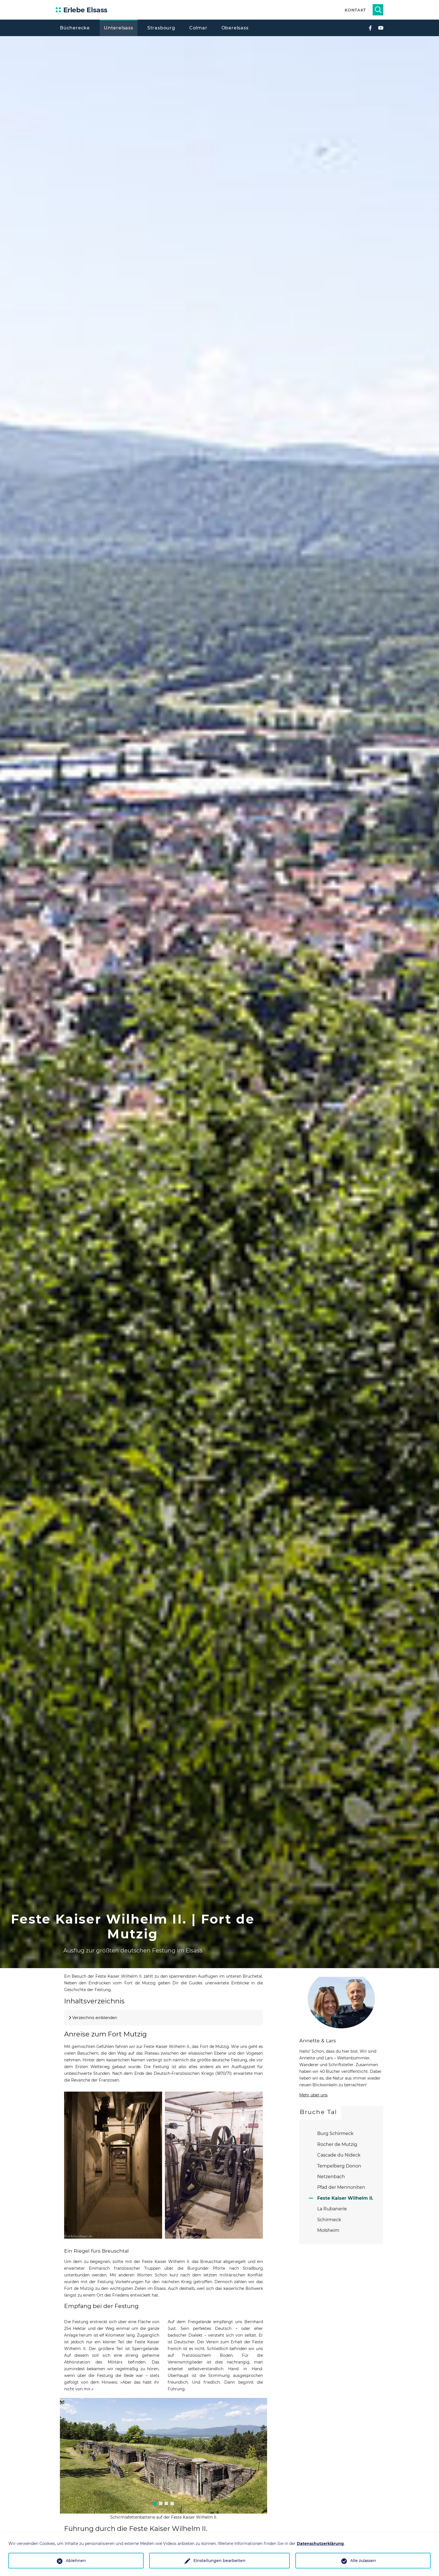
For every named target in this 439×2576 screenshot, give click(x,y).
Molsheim (328, 2230)
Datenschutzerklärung (320, 2543)
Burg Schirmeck (335, 2133)
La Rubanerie (332, 2208)
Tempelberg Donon (339, 2166)
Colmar (198, 28)
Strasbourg (161, 28)
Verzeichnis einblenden (94, 2017)
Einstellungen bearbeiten (219, 2560)
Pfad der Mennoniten (341, 2187)
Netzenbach (331, 2176)
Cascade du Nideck (339, 2155)
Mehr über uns (313, 2094)
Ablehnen (76, 2560)
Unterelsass (118, 28)
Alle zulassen (363, 2560)
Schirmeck (329, 2219)
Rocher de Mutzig (337, 2144)
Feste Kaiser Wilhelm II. (345, 2198)
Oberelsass (235, 28)
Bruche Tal (318, 2111)
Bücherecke (75, 28)
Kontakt (355, 10)
